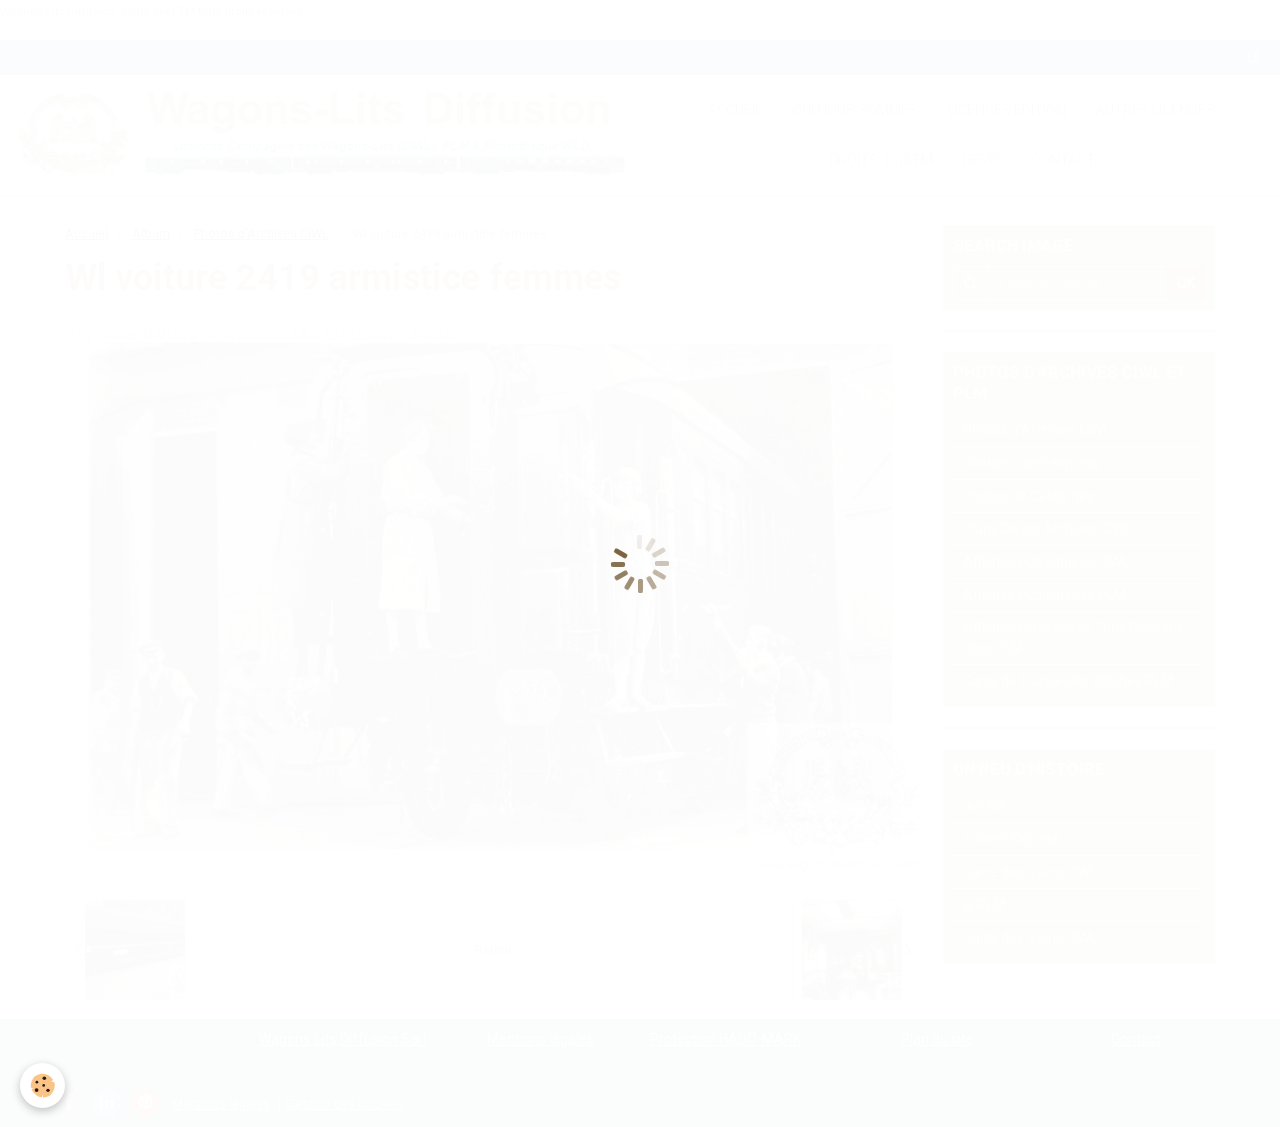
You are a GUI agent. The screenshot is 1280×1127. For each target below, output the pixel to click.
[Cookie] (42, 1085)
